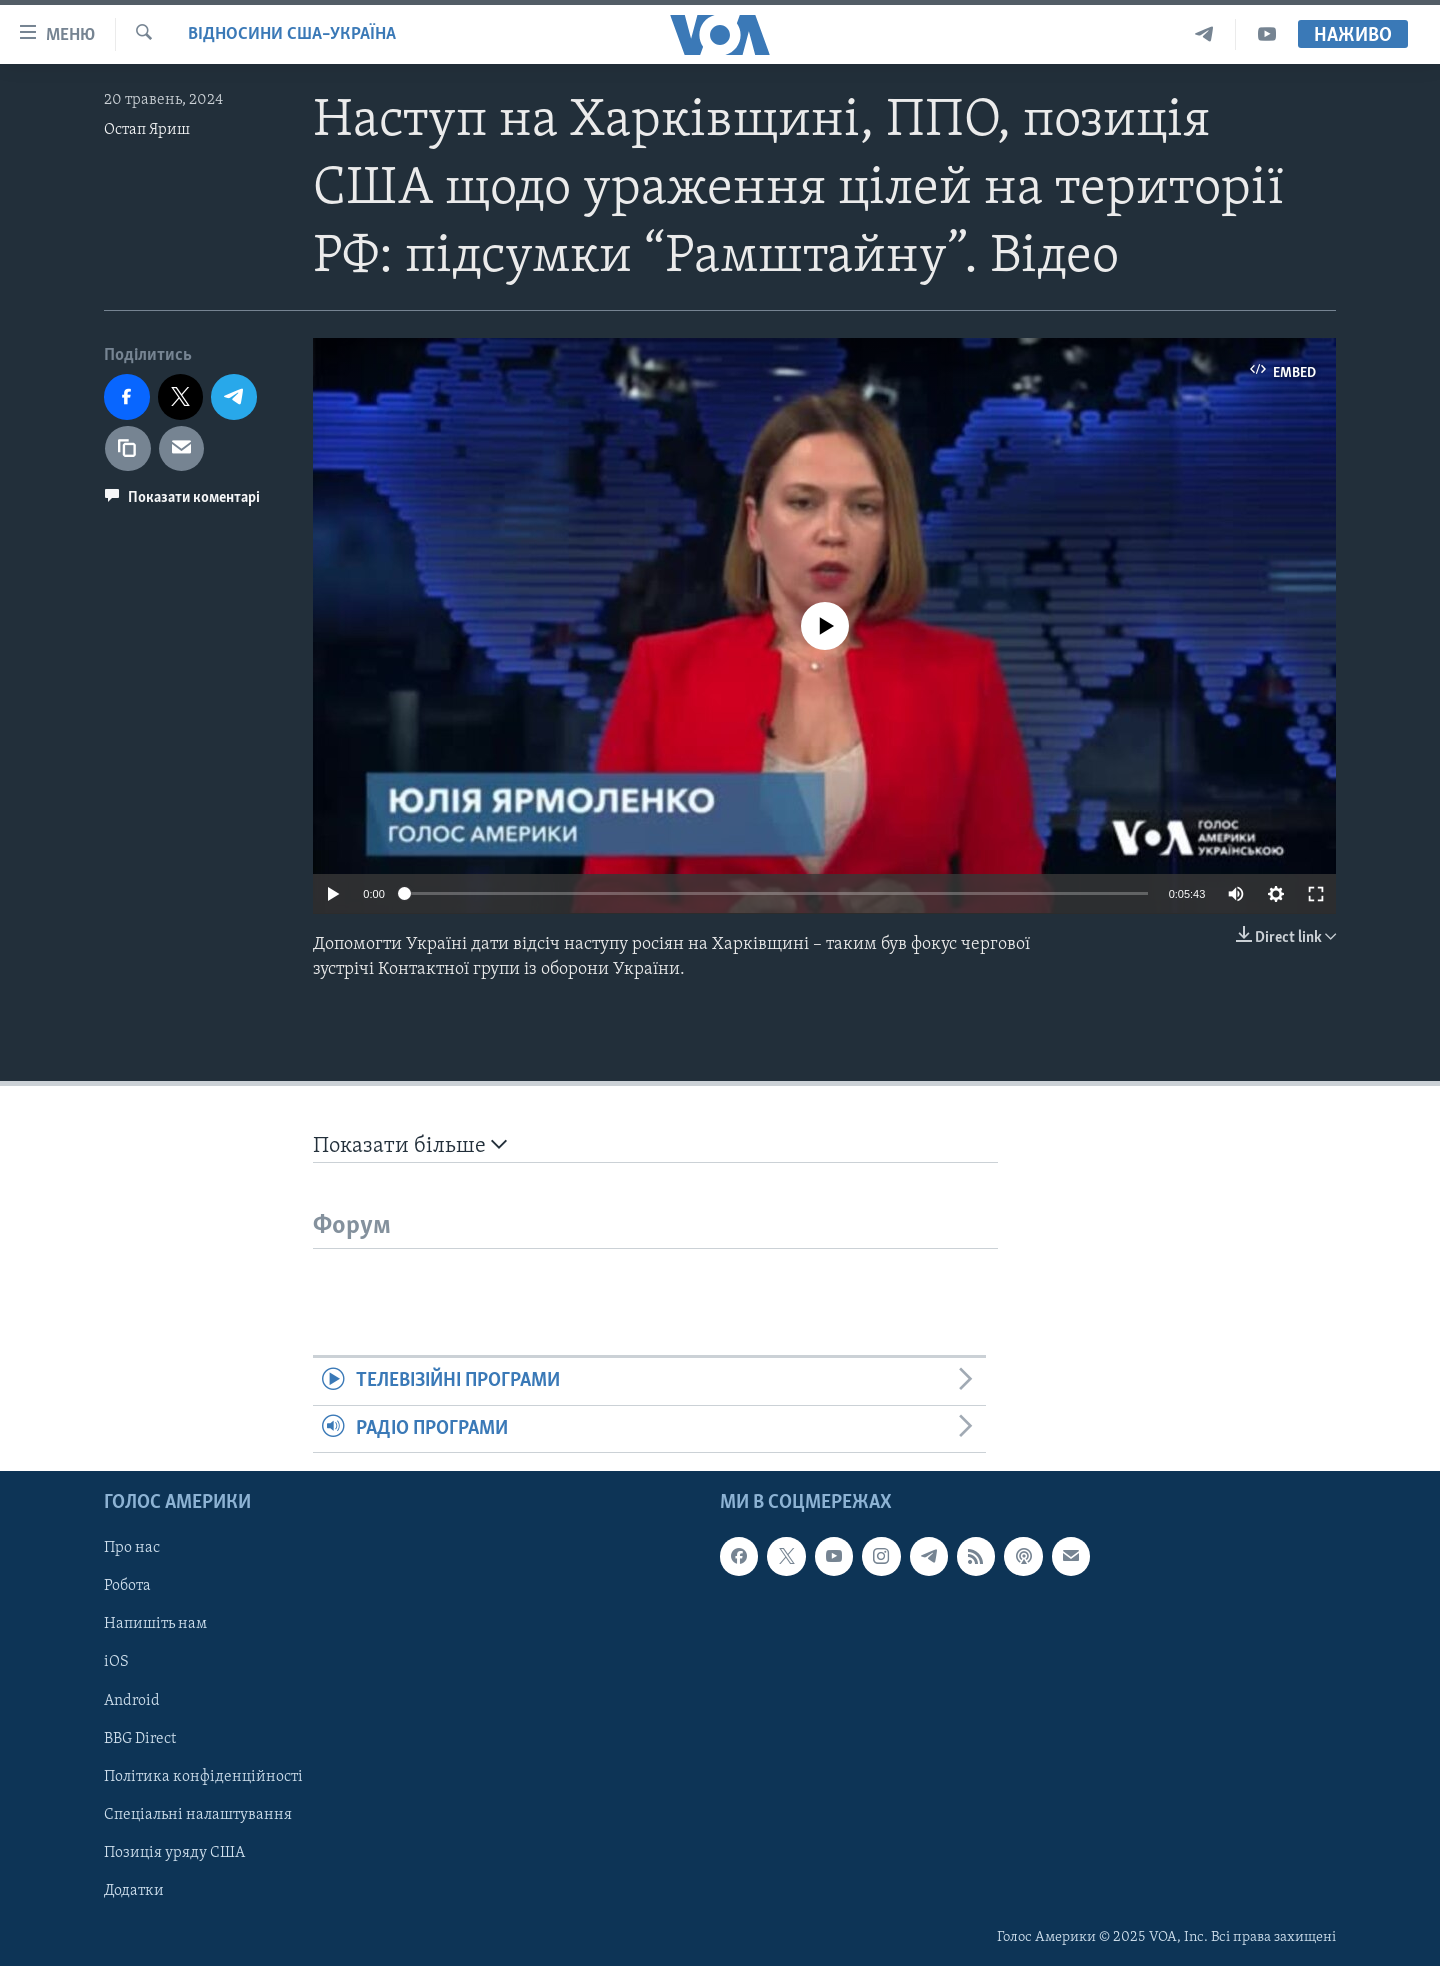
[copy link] (128, 449)
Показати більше (410, 1145)
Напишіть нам (155, 1625)
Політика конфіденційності (203, 1777)
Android (132, 1701)
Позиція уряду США (174, 1853)
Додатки (134, 1891)
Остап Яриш (147, 130)
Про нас (132, 1549)
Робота (127, 1587)
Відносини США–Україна (292, 34)
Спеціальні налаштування (198, 1815)
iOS (116, 1663)
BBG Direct (140, 1739)
